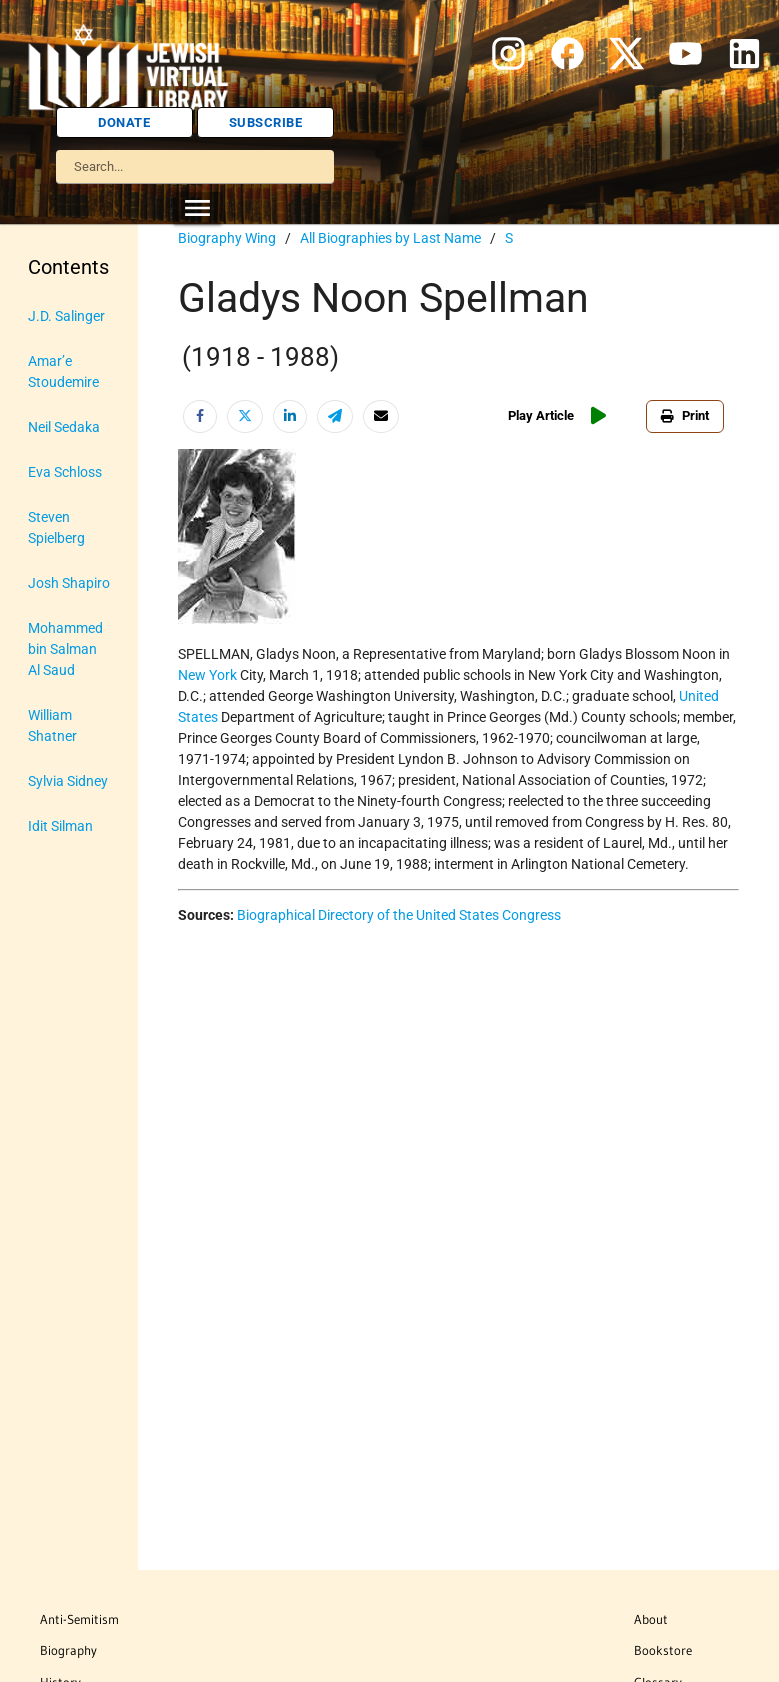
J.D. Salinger (66, 316)
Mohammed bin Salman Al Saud (65, 649)
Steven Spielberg (56, 527)
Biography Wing (227, 238)
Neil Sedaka (64, 427)
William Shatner (52, 725)
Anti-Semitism (79, 1619)
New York (207, 675)
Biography (68, 1650)
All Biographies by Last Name (390, 238)
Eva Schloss (65, 472)
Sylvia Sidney (68, 781)
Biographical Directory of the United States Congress (399, 915)
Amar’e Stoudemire (63, 371)
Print (685, 415)
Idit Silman (60, 826)
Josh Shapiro (69, 583)
